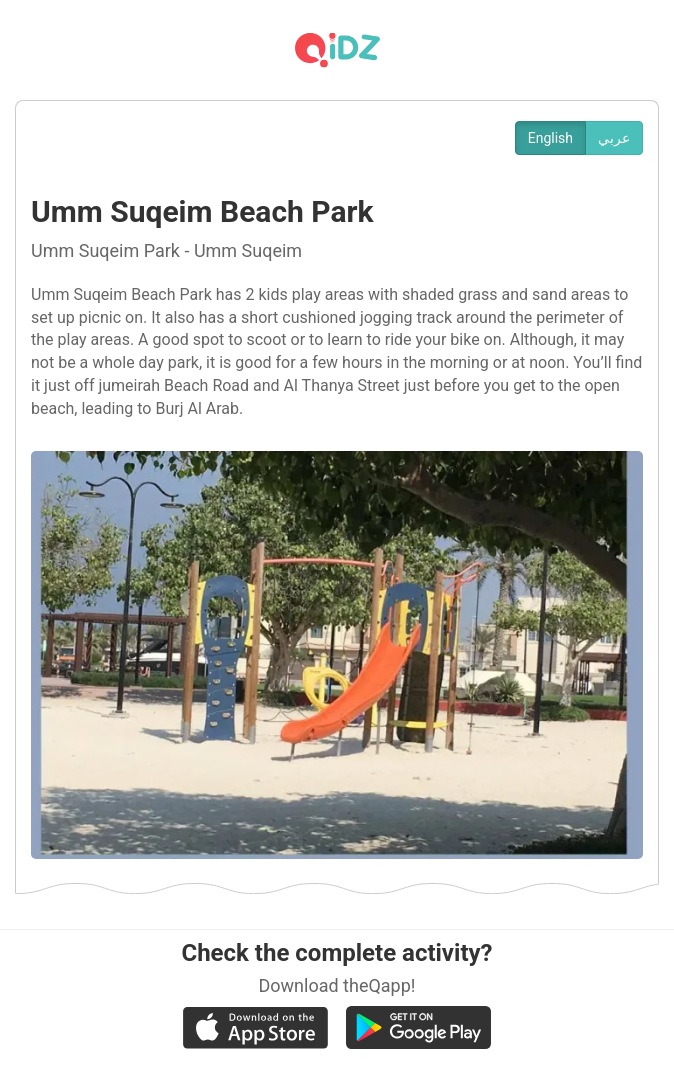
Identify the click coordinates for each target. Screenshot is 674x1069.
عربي (614, 138)
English (550, 138)
